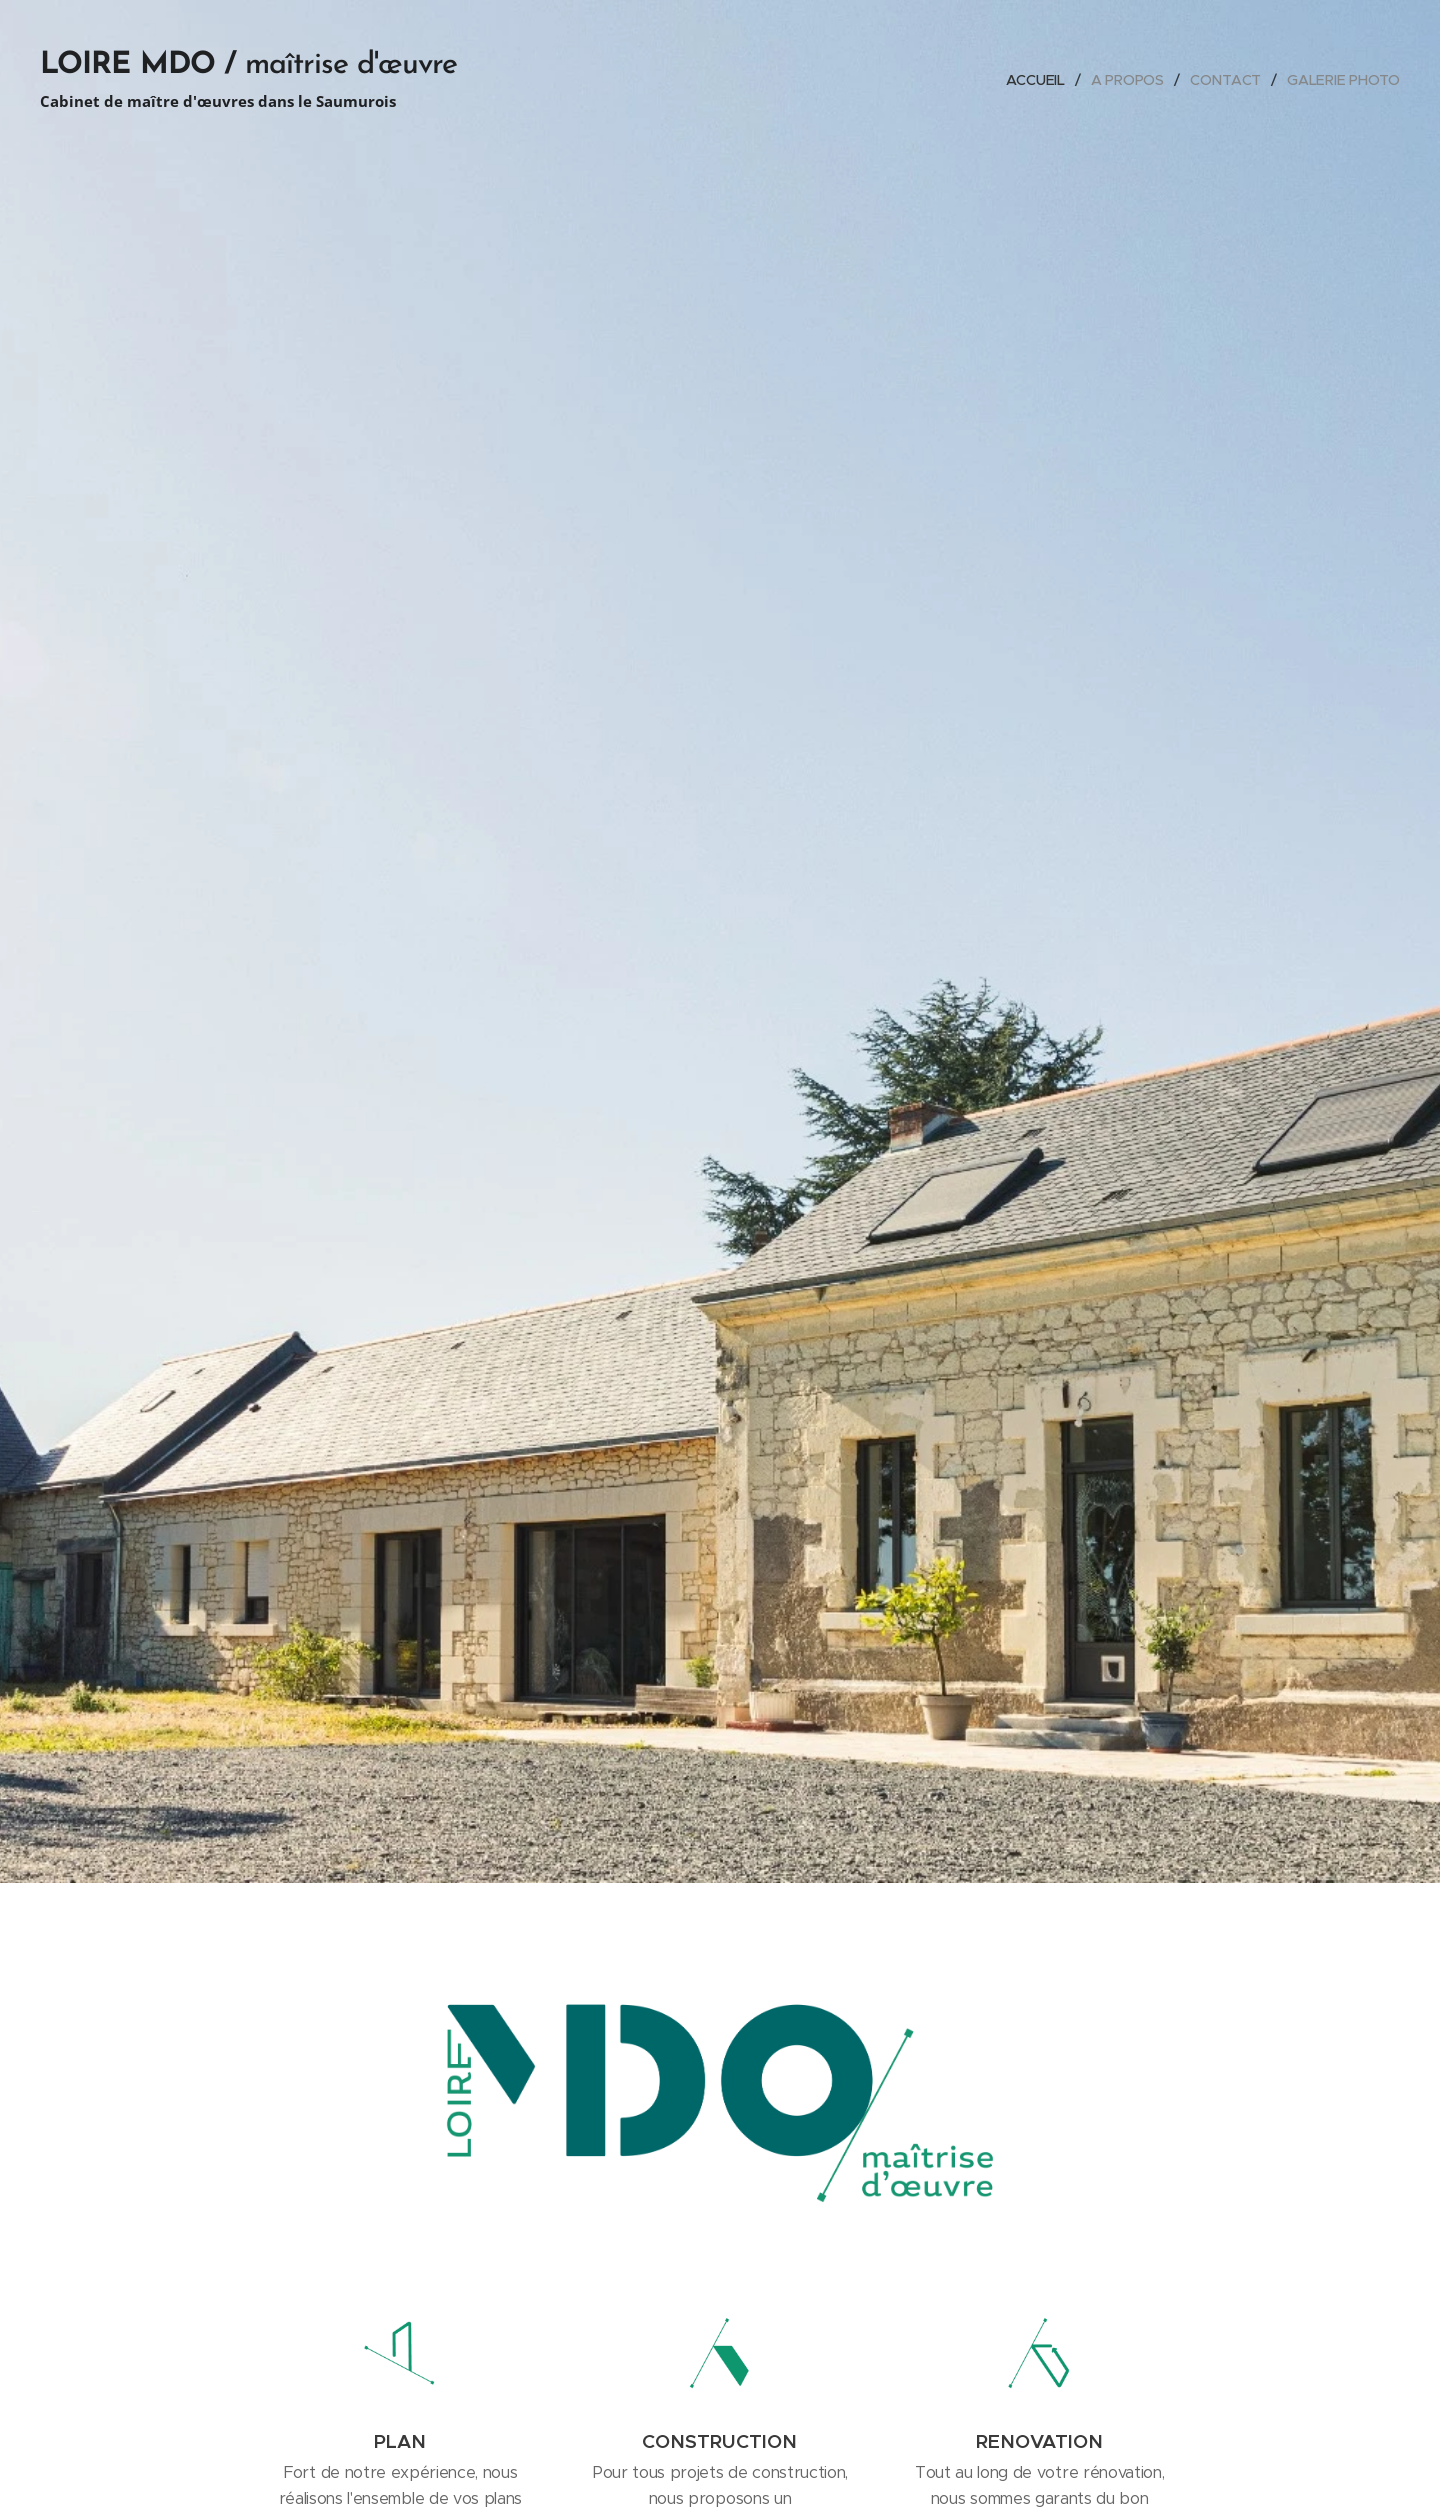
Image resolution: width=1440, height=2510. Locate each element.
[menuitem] (1037, 80)
